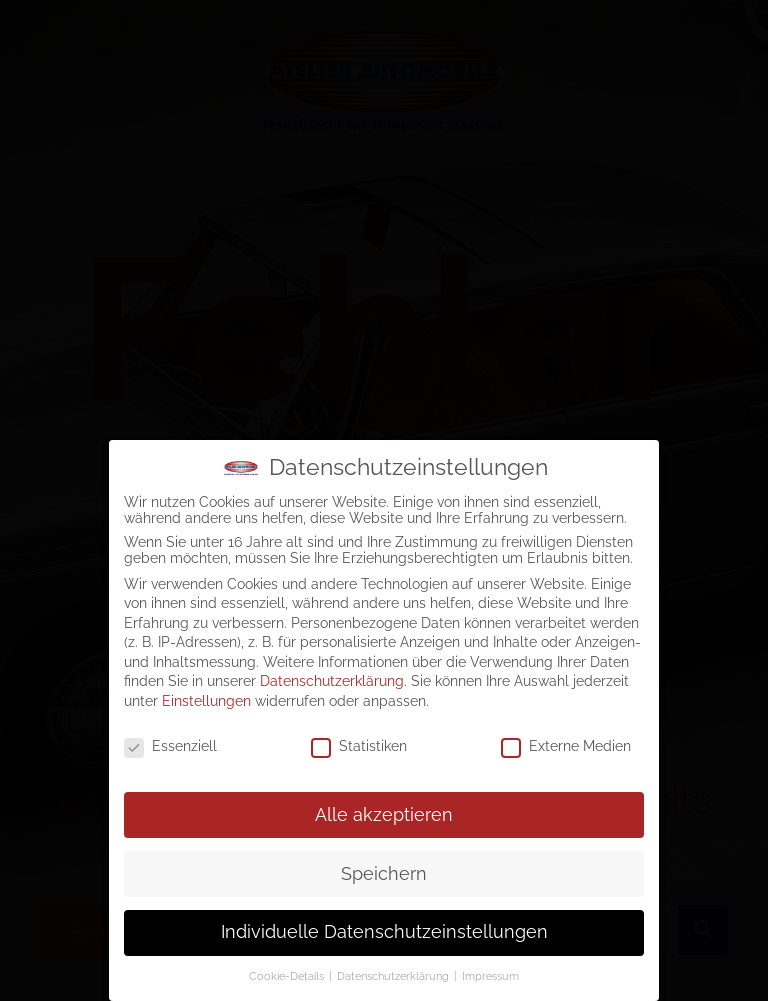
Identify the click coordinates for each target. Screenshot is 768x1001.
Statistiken (359, 742)
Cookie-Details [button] (288, 972)
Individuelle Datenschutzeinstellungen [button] (384, 928)
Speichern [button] (384, 869)
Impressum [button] (490, 972)
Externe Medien (566, 742)
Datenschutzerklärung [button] (394, 972)
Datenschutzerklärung (332, 677)
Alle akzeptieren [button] (384, 810)
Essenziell (170, 742)
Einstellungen (206, 697)
